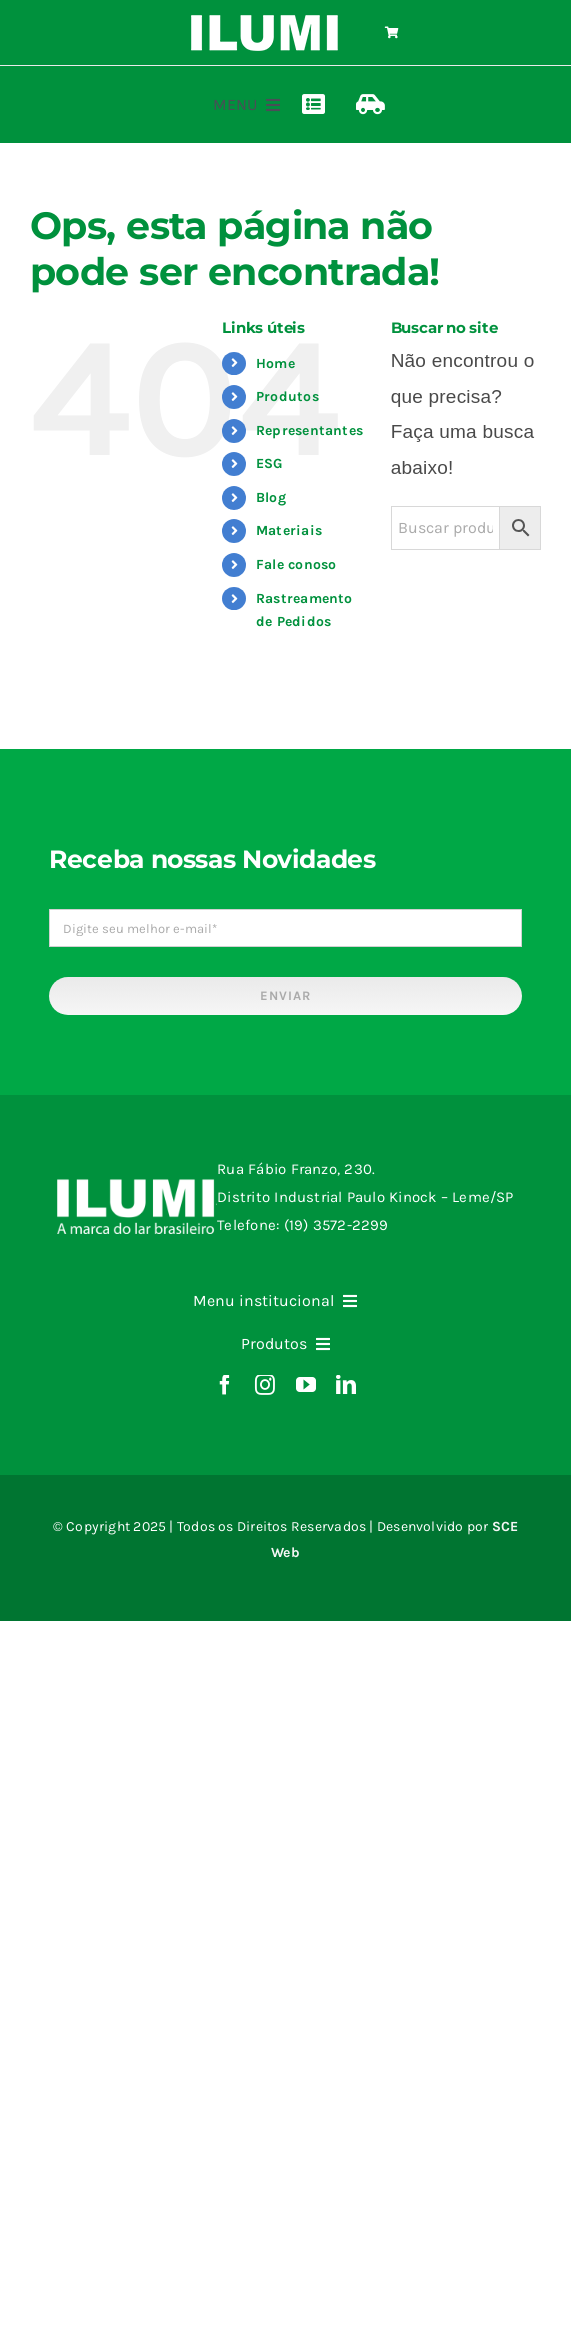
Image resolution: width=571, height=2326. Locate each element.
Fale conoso (296, 564)
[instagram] (265, 1385)
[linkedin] (346, 1385)
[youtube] (306, 1385)
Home (275, 363)
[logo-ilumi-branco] (264, 22)
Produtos (287, 396)
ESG (269, 463)
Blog (271, 497)
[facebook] (225, 1385)
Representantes (309, 430)
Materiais (289, 530)
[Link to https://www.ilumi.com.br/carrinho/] (392, 33)
